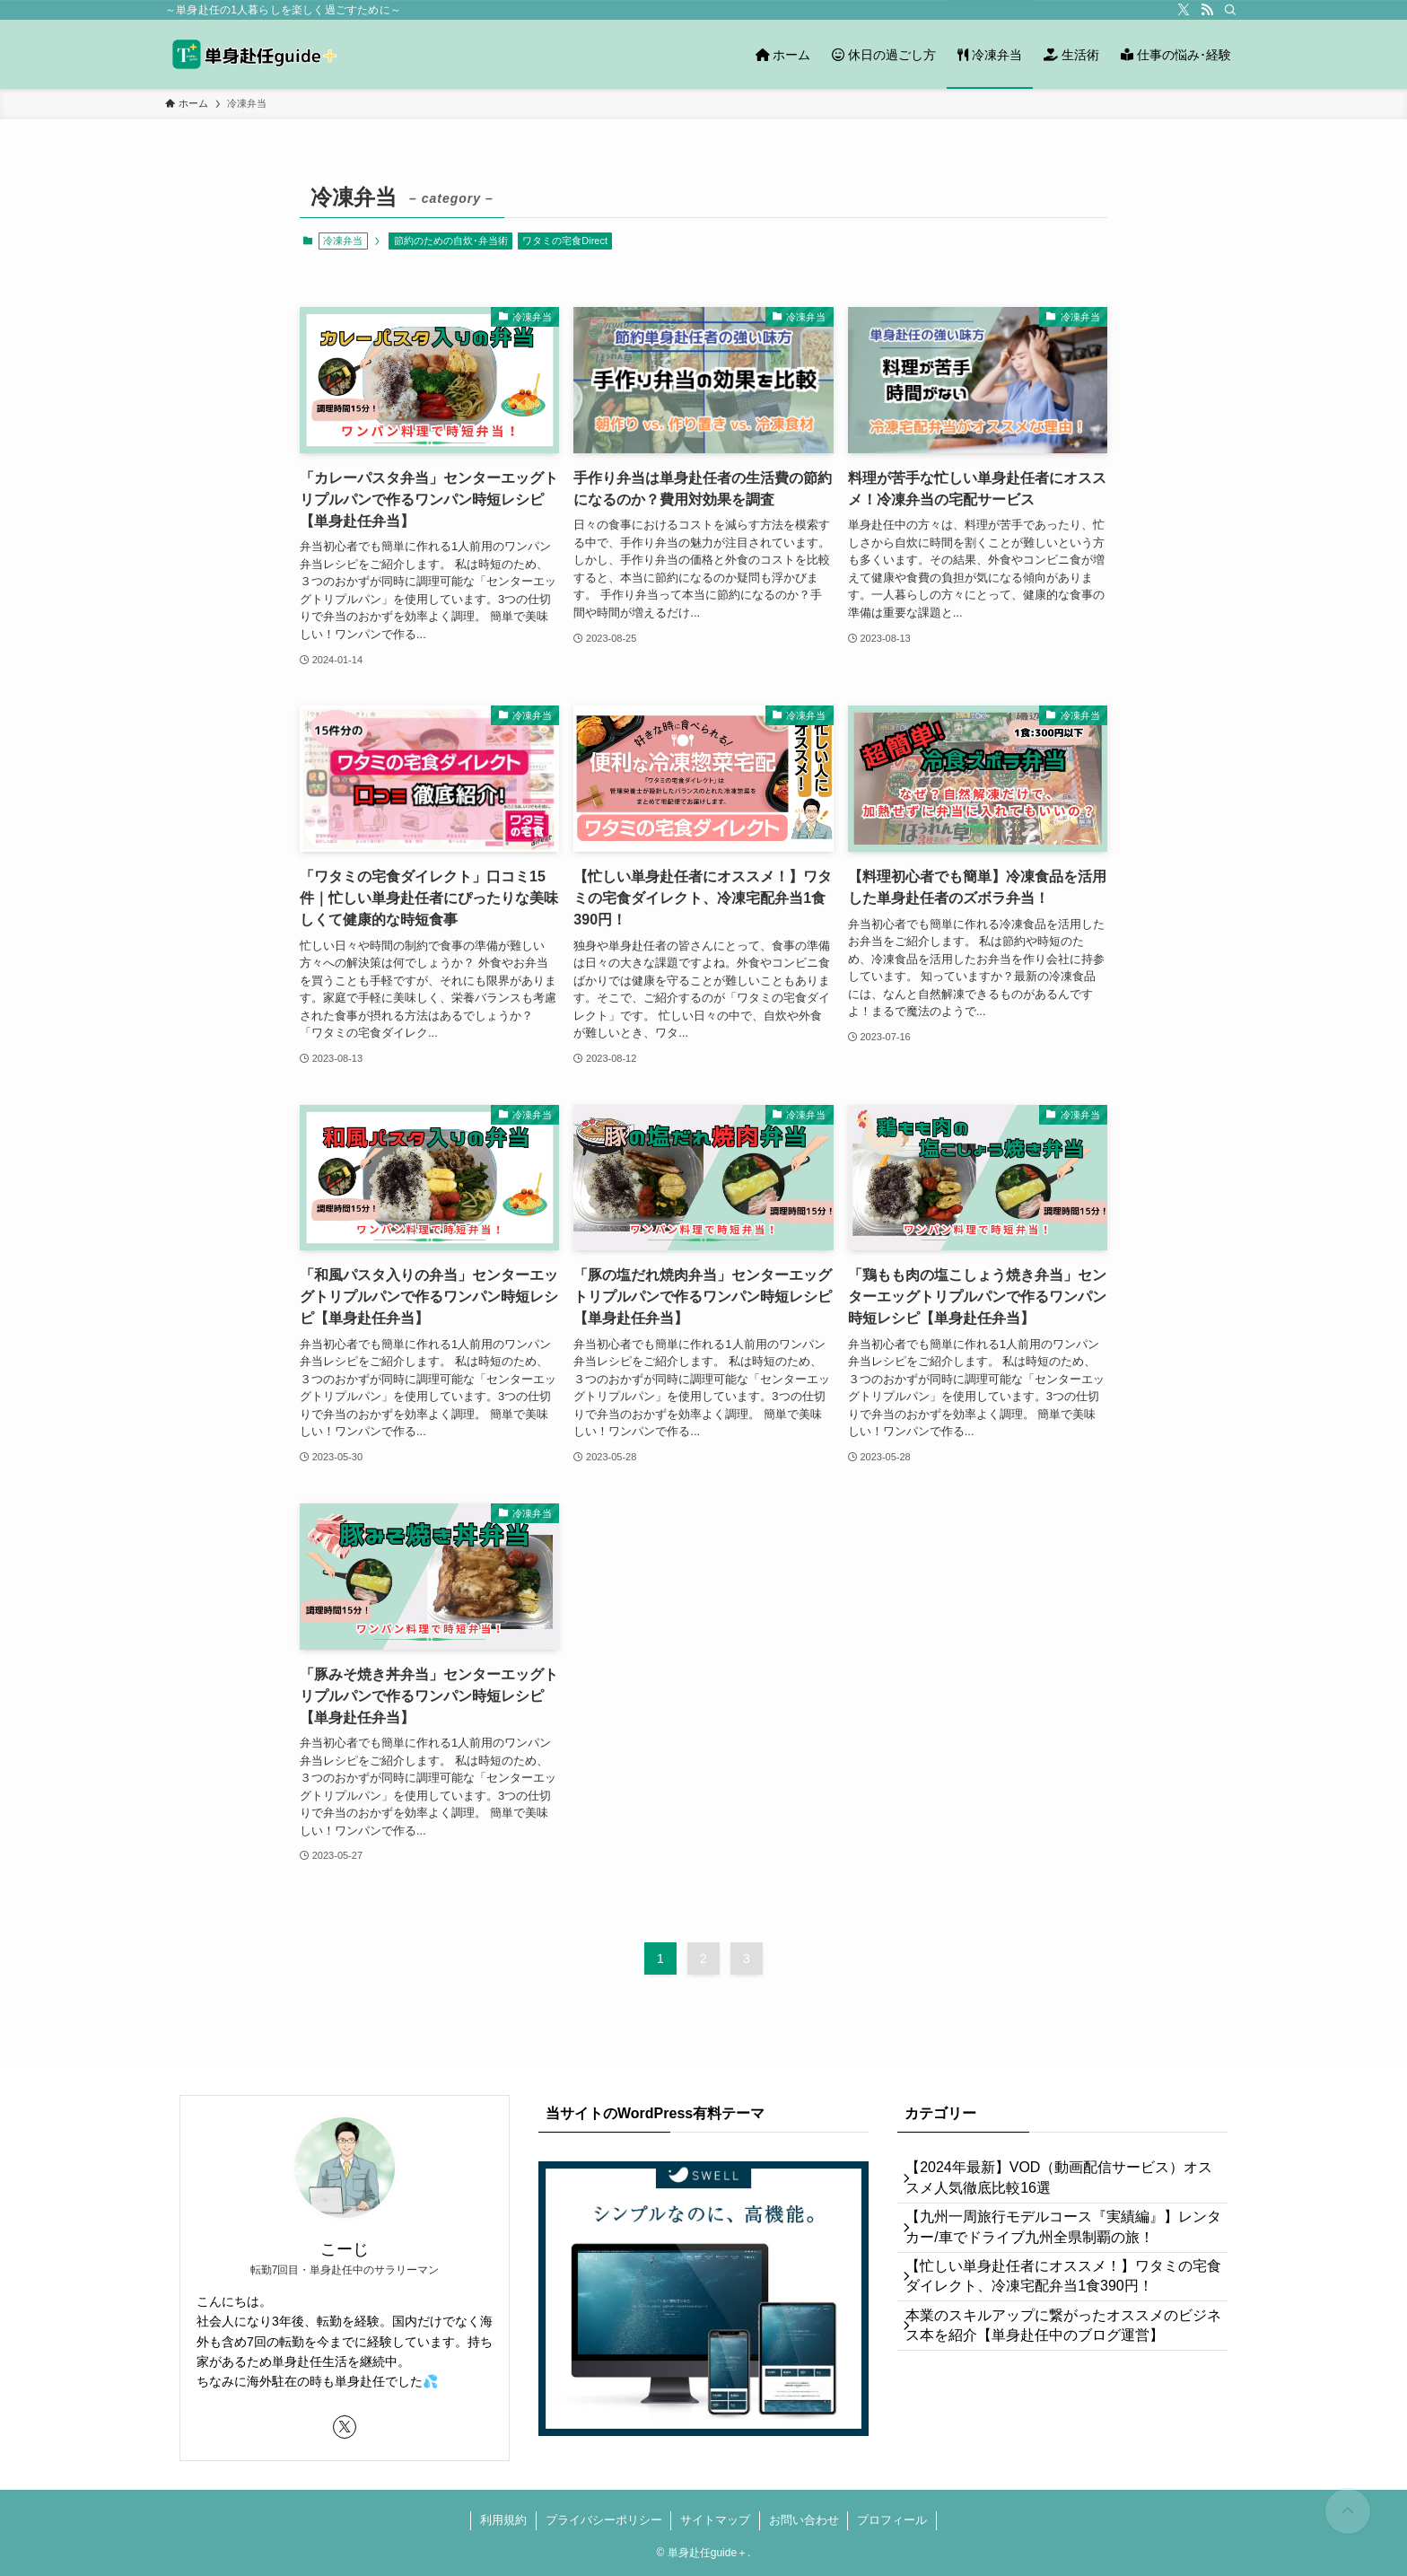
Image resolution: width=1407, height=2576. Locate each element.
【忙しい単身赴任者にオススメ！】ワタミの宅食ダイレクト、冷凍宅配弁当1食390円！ (1062, 2308)
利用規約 (503, 2520)
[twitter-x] (1183, 10)
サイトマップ (715, 2520)
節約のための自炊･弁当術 (451, 240)
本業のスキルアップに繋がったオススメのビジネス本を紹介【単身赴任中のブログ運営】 (1062, 2371)
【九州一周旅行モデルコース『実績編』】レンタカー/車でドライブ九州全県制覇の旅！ (1062, 2247)
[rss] (1207, 10)
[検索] (1230, 10)
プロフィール (892, 2520)
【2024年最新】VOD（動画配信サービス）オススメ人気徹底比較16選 (1065, 2184)
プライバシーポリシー (604, 2520)
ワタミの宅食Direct (564, 240)
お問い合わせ (804, 2520)
